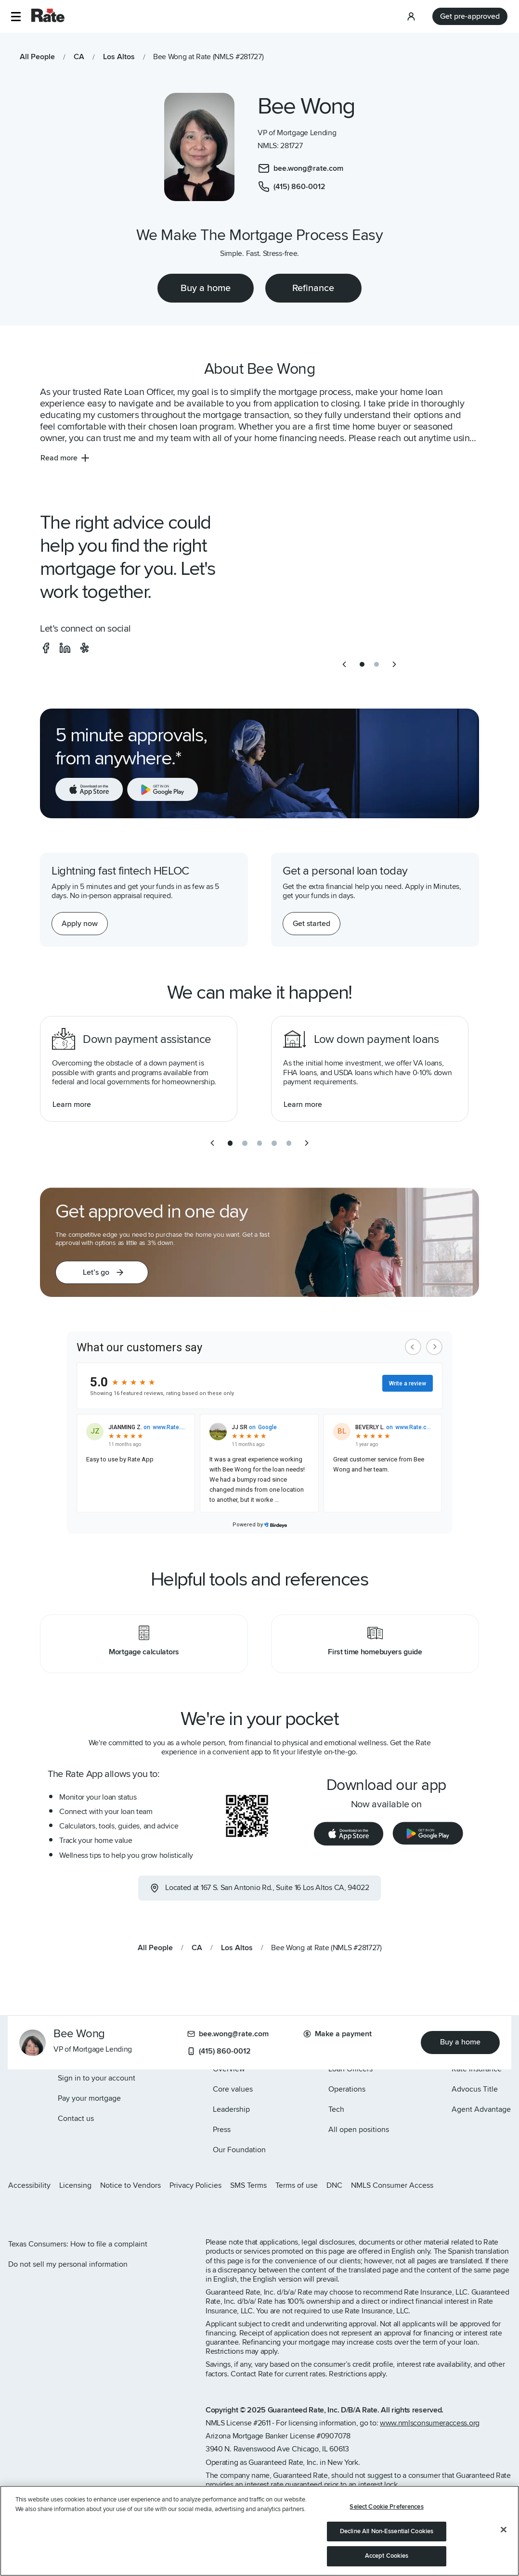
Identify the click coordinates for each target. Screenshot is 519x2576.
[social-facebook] (46, 648)
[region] (259, 2531)
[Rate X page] (27, 2211)
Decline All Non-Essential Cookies (386, 2531)
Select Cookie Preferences (386, 2507)
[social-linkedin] (65, 648)
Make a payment (337, 2034)
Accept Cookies (387, 2556)
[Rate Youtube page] (73, 2211)
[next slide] (394, 664)
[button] (15, 16)
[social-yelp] (84, 648)
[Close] (503, 2529)
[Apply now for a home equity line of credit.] (80, 923)
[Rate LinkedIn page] (58, 2211)
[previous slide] (344, 664)
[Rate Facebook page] (42, 2211)
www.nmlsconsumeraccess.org (430, 2423)
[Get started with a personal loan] (311, 923)
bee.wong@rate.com (228, 2034)
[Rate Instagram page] (11, 2211)
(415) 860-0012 (219, 2051)
